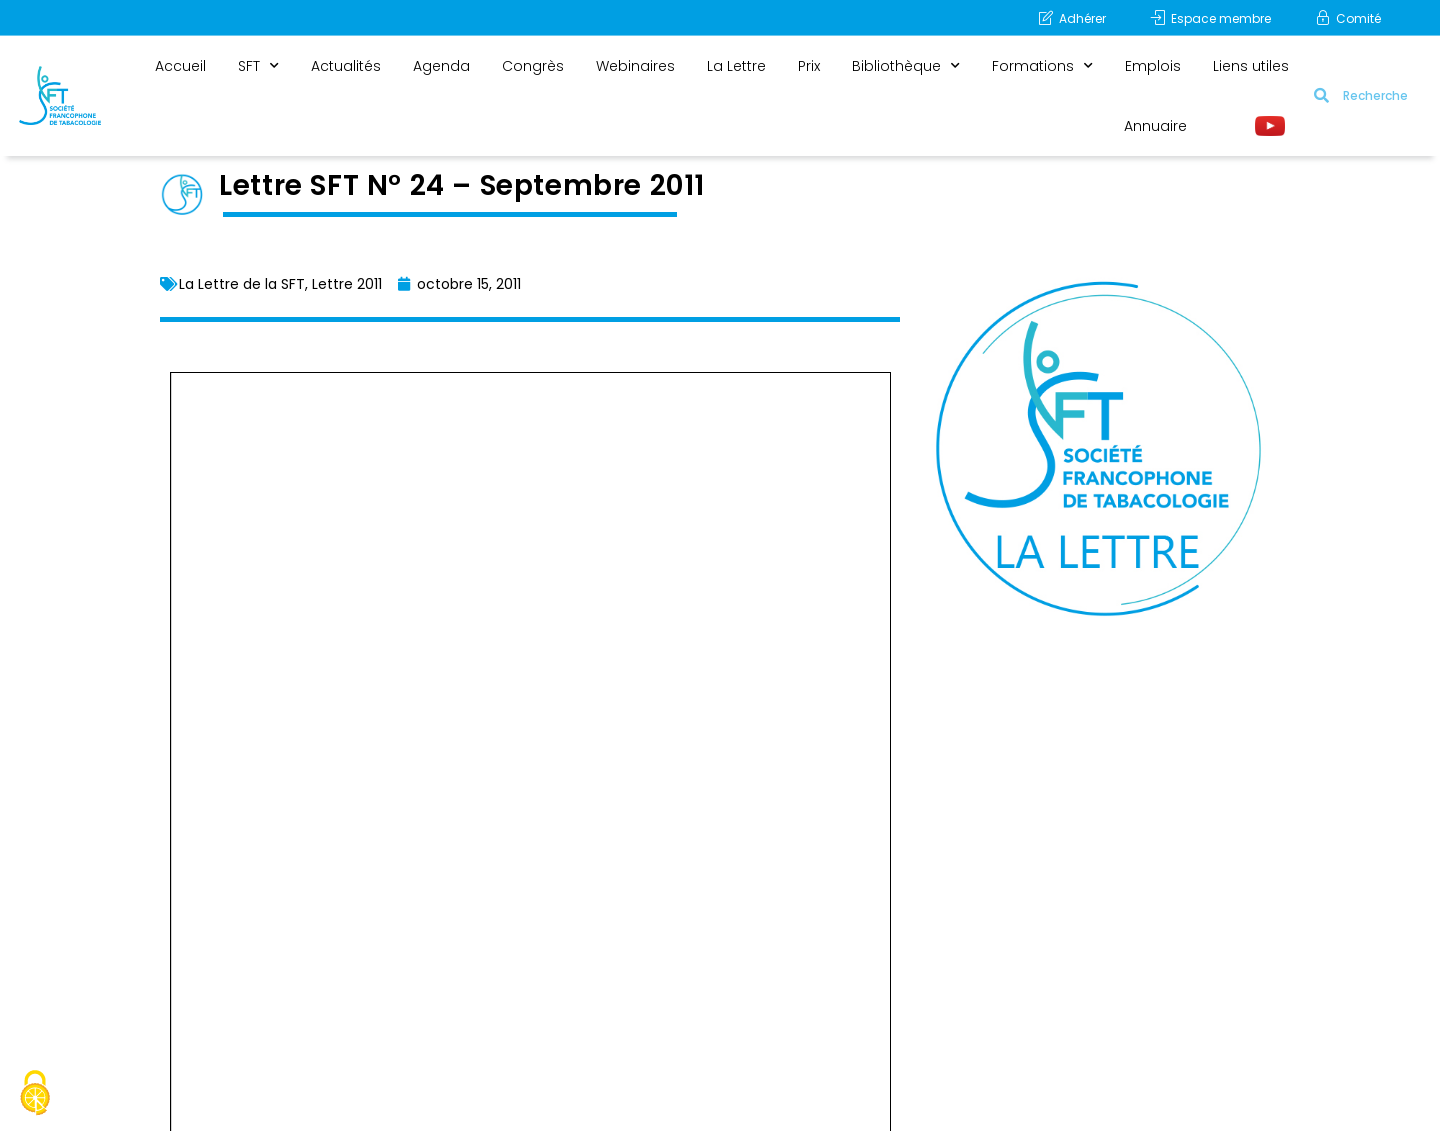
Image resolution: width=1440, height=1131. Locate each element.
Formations (1042, 66)
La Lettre (736, 66)
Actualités (346, 66)
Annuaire (1155, 126)
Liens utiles (1251, 66)
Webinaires (635, 66)
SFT (258, 66)
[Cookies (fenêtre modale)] (35, 1095)
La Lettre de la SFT (242, 284)
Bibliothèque (906, 66)
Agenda (441, 66)
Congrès (533, 66)
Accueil (180, 66)
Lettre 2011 (347, 284)
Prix (809, 66)
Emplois (1153, 66)
